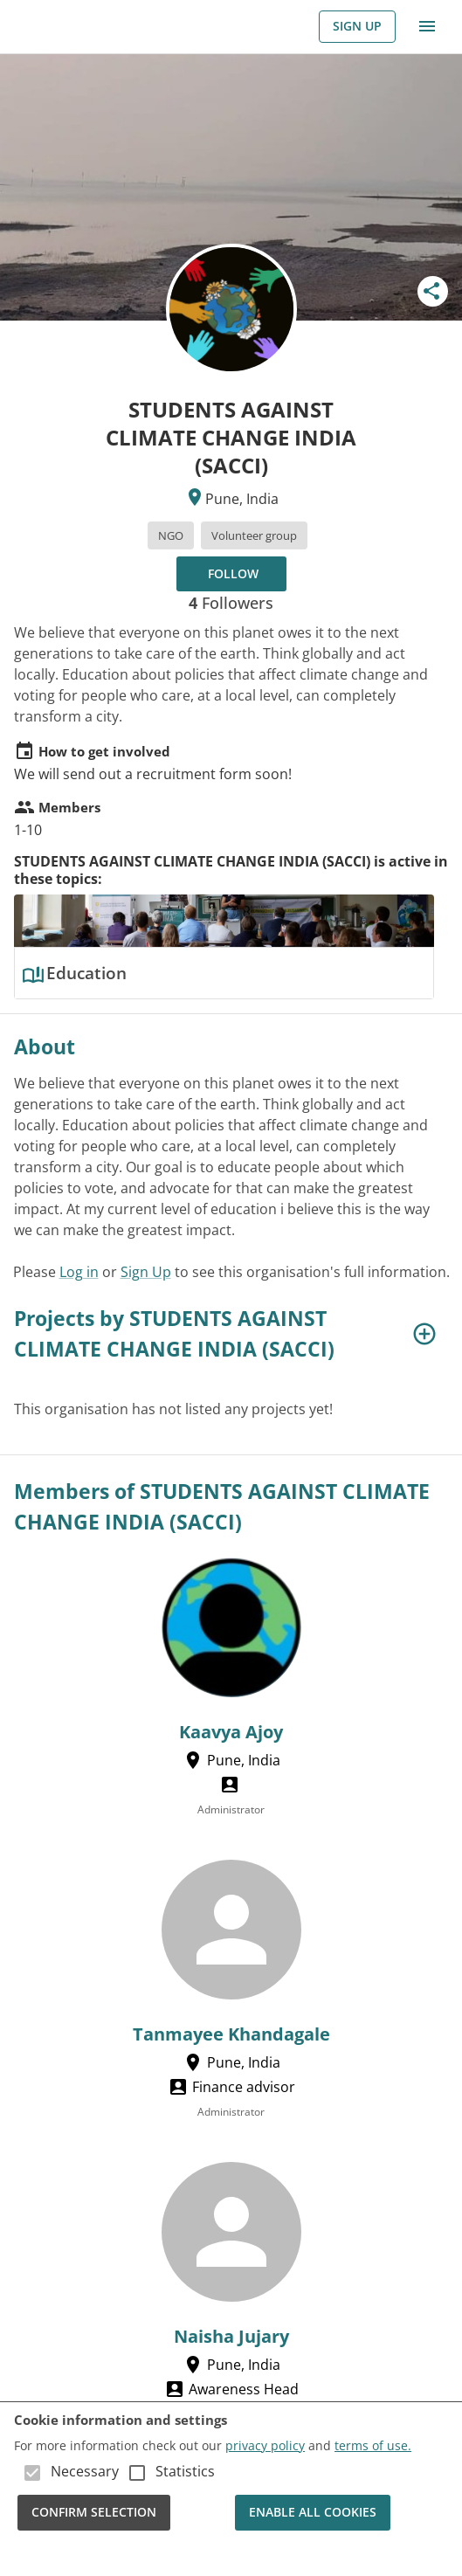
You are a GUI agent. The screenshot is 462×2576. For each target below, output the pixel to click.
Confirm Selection (93, 2513)
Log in (79, 1271)
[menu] (427, 26)
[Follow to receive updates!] (231, 573)
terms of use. (372, 2445)
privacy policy (265, 2445)
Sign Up (357, 26)
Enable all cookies (312, 2513)
